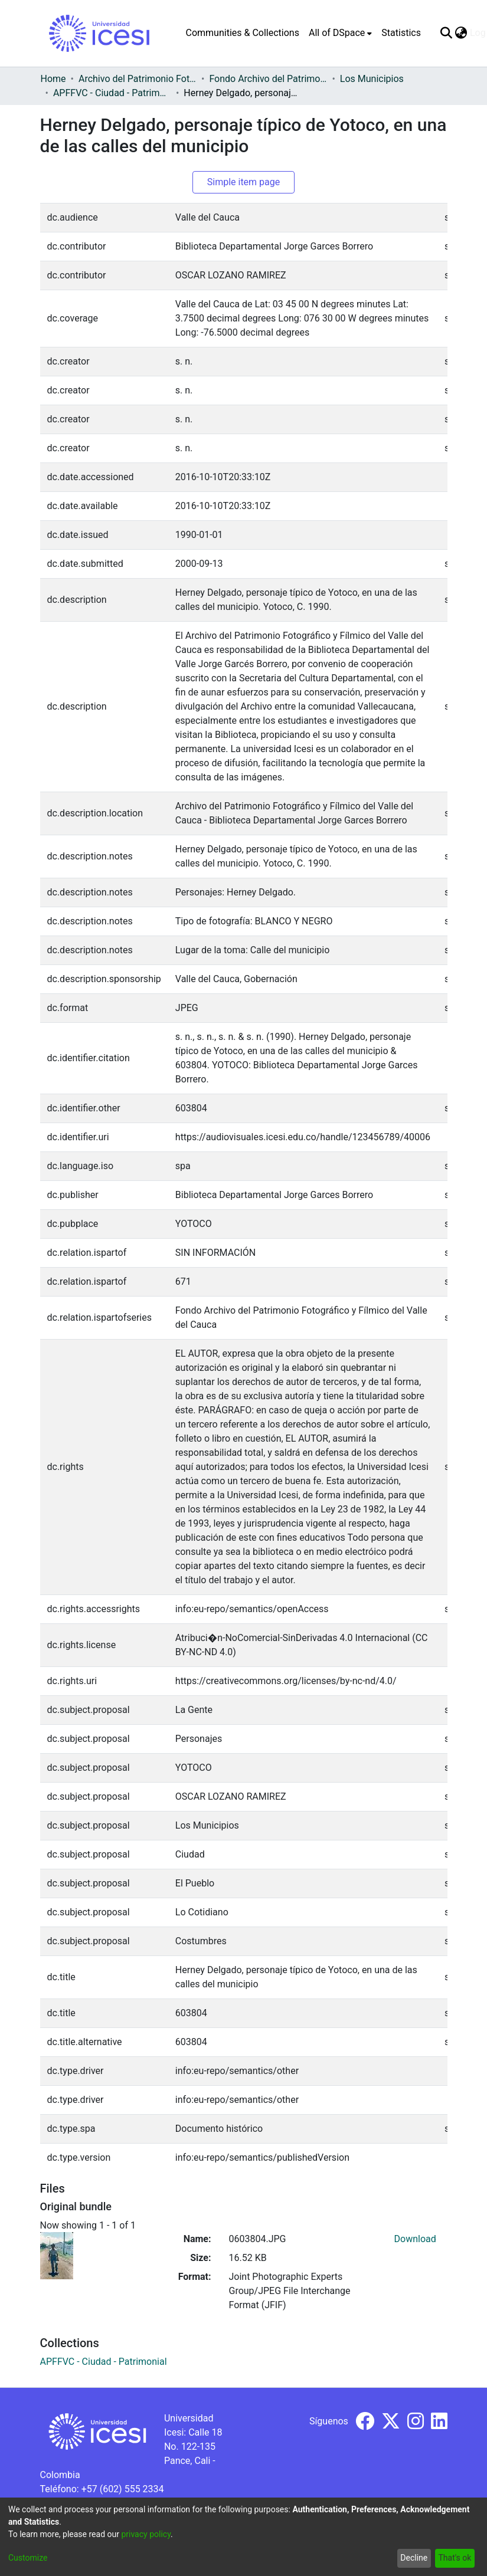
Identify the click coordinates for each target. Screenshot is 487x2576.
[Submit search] (446, 33)
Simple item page (243, 182)
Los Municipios (372, 78)
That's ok (454, 2557)
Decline (413, 2557)
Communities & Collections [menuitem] (242, 32)
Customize (27, 2557)
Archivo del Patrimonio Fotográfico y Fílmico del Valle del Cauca (138, 78)
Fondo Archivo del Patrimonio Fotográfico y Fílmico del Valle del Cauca (268, 78)
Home (53, 78)
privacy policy (146, 2534)
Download (415, 2238)
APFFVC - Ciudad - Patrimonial (112, 93)
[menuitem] (340, 33)
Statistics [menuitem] (401, 32)
